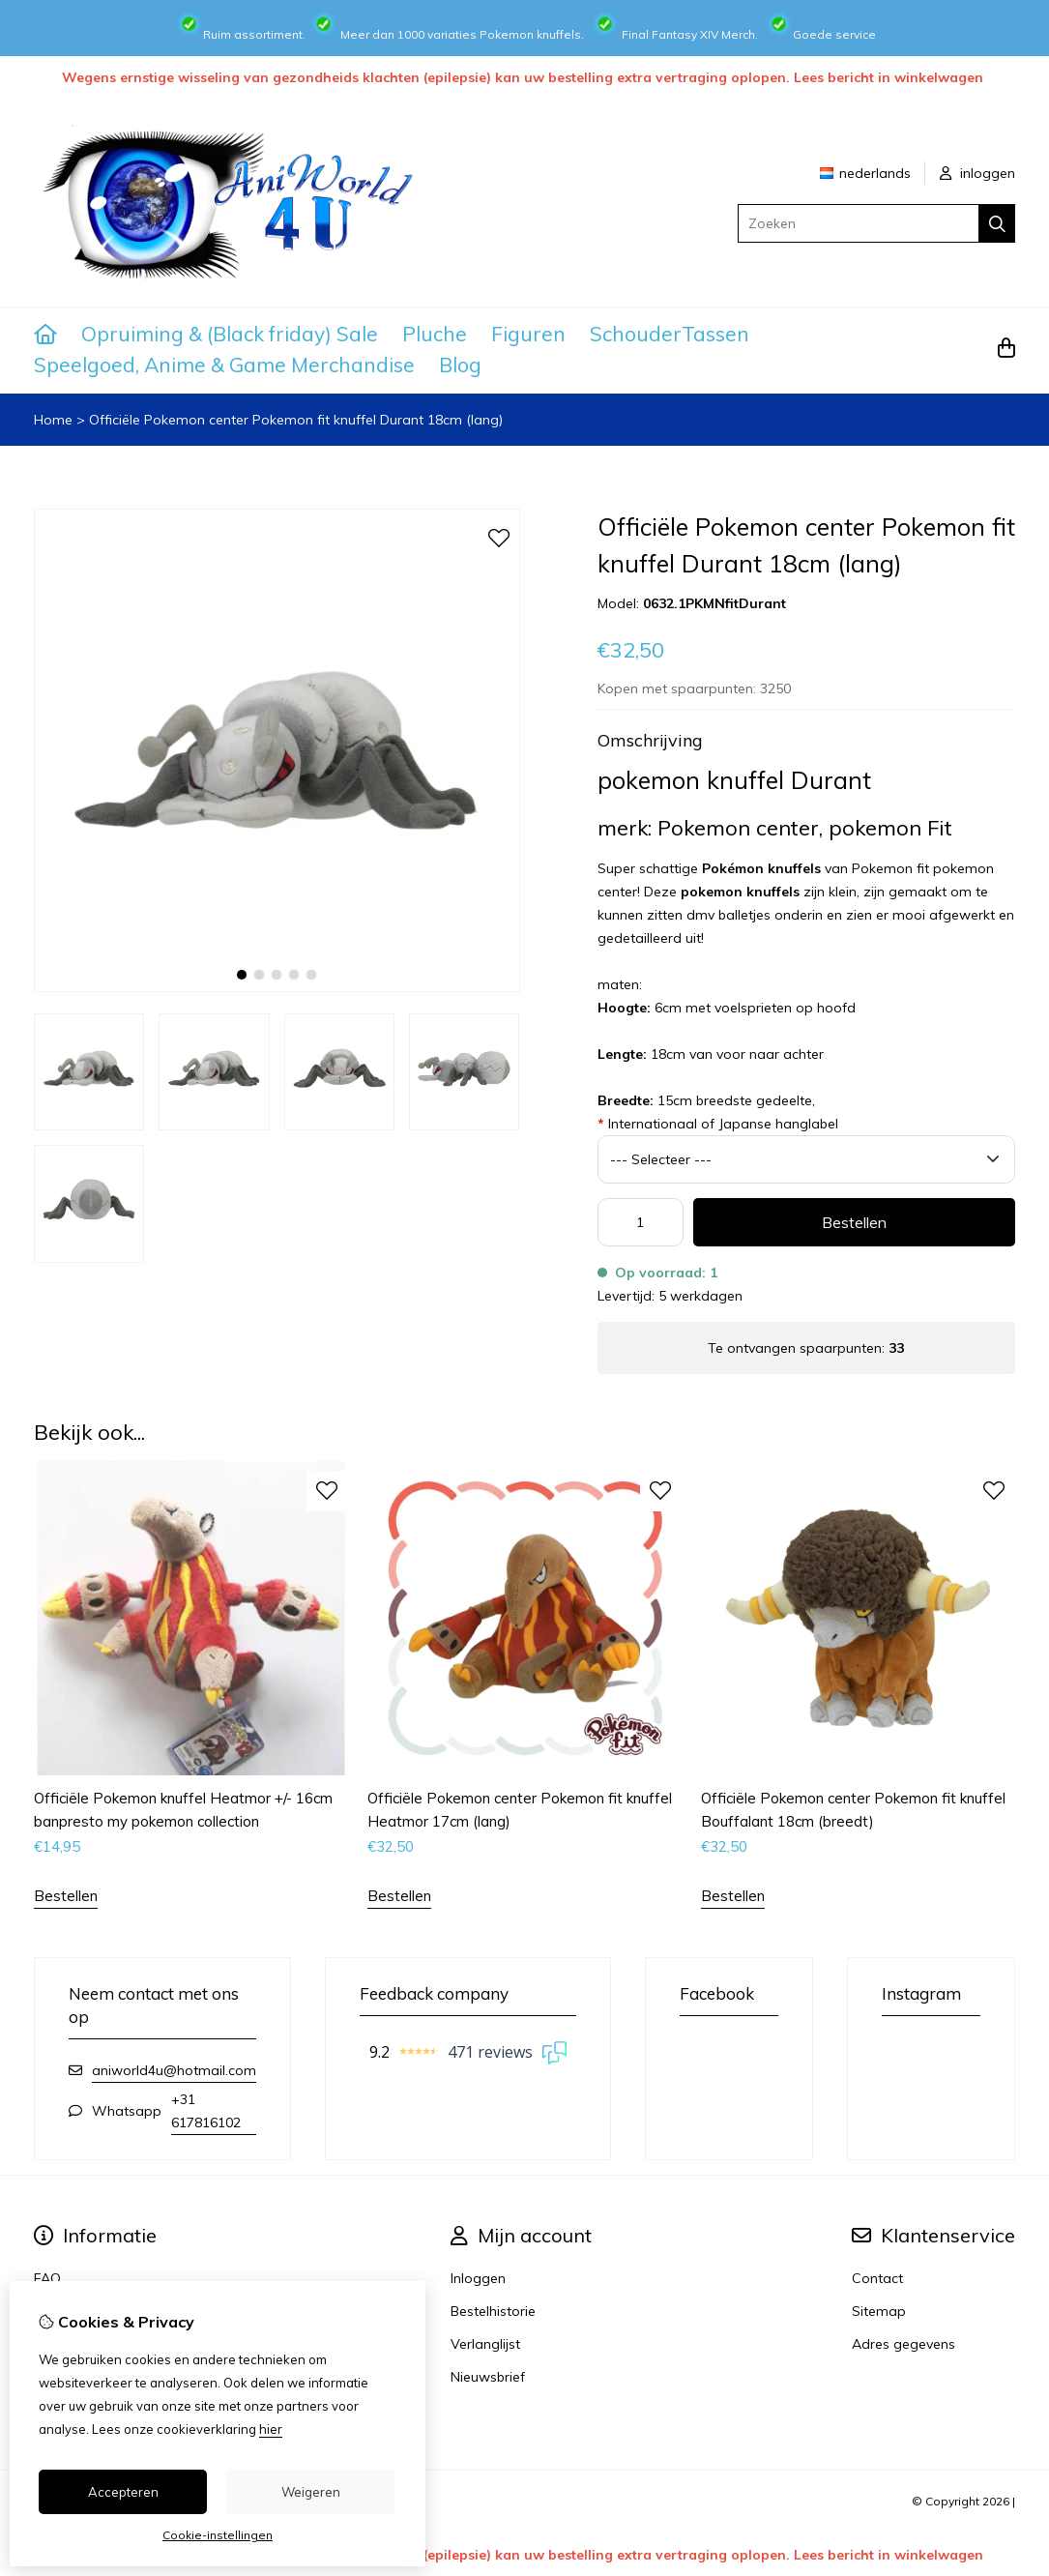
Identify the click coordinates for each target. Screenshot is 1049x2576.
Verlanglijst (485, 2344)
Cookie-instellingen (217, 2535)
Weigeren (310, 2492)
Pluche (434, 333)
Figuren (528, 333)
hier (270, 2429)
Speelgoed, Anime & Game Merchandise (224, 364)
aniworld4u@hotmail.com (174, 2070)
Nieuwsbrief (488, 2377)
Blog (460, 364)
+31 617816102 (206, 2111)
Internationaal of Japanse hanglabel (717, 1123)
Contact (877, 2278)
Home (53, 419)
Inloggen (478, 2278)
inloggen (977, 173)
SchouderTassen (669, 333)
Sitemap (879, 2311)
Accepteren (123, 2492)
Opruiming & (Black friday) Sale (229, 333)
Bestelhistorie (493, 2311)
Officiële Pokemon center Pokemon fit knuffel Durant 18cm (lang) (296, 419)
